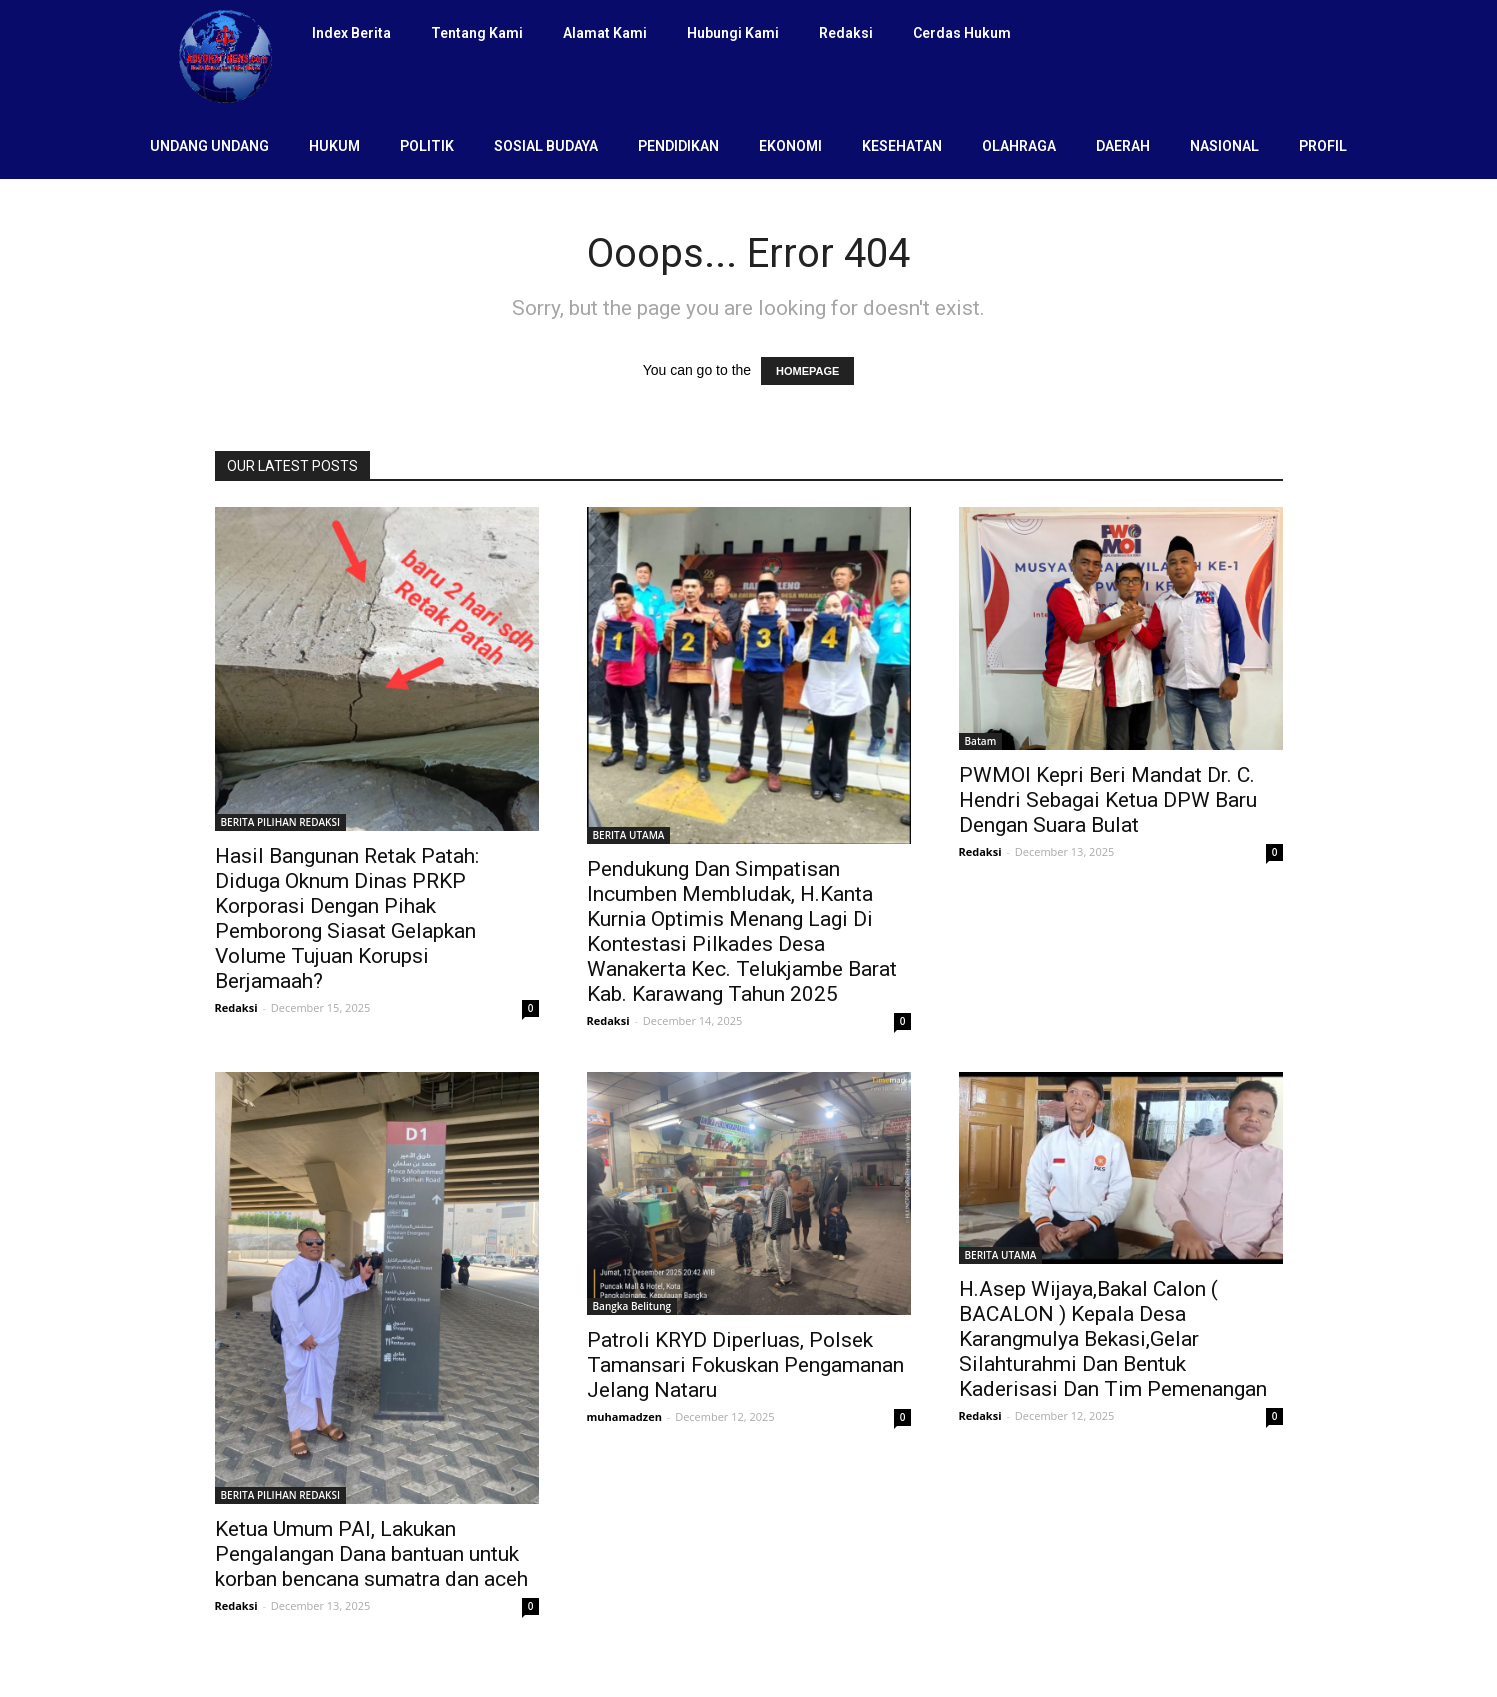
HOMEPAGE (807, 371)
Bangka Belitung (632, 1306)
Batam (981, 741)
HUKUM (334, 146)
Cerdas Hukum (962, 33)
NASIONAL (1224, 146)
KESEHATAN (902, 146)
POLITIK (427, 146)
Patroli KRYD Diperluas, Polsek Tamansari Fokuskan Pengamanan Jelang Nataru (745, 1365)
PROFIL (1323, 146)
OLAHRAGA (1019, 146)
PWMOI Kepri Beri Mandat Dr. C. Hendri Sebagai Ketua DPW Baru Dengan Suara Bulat (1108, 800)
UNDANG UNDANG (209, 146)
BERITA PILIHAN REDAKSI (281, 822)
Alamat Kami (605, 33)
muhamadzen (624, 1416)
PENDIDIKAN (678, 146)
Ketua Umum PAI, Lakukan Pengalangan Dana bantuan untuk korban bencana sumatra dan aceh (371, 1554)
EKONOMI (790, 146)
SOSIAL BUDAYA (546, 146)
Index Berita (351, 33)
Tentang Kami (477, 33)
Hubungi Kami (733, 33)
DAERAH (1123, 146)
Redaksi (846, 33)
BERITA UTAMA (629, 835)
